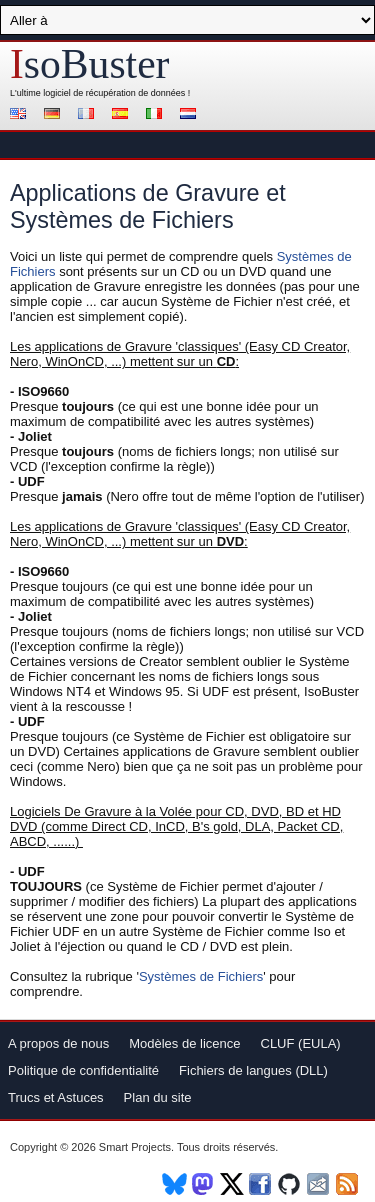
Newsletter (319, 1184)
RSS (348, 1184)
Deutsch (55, 115)
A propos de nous (58, 1043)
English (21, 115)
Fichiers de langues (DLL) (253, 1070)
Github (290, 1184)
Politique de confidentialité (83, 1070)
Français (89, 115)
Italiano (157, 115)
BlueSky (174, 1184)
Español (123, 115)
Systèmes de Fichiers (201, 976)
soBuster (89, 64)
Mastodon (203, 1184)
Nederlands (191, 115)
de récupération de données (129, 93)
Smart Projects (135, 1147)
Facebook (261, 1184)
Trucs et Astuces (56, 1097)
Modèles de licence (184, 1043)
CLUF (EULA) (301, 1043)
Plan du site (158, 1097)
